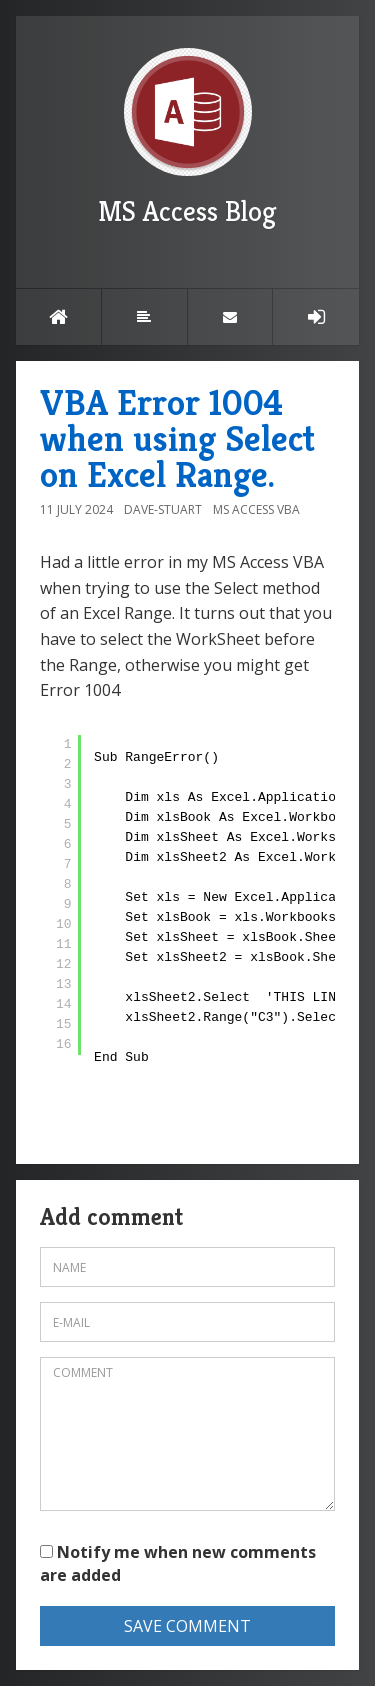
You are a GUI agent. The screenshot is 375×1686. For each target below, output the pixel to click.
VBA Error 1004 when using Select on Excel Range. (177, 438)
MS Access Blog (187, 138)
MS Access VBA (256, 509)
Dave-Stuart (163, 509)
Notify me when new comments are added (178, 1563)
